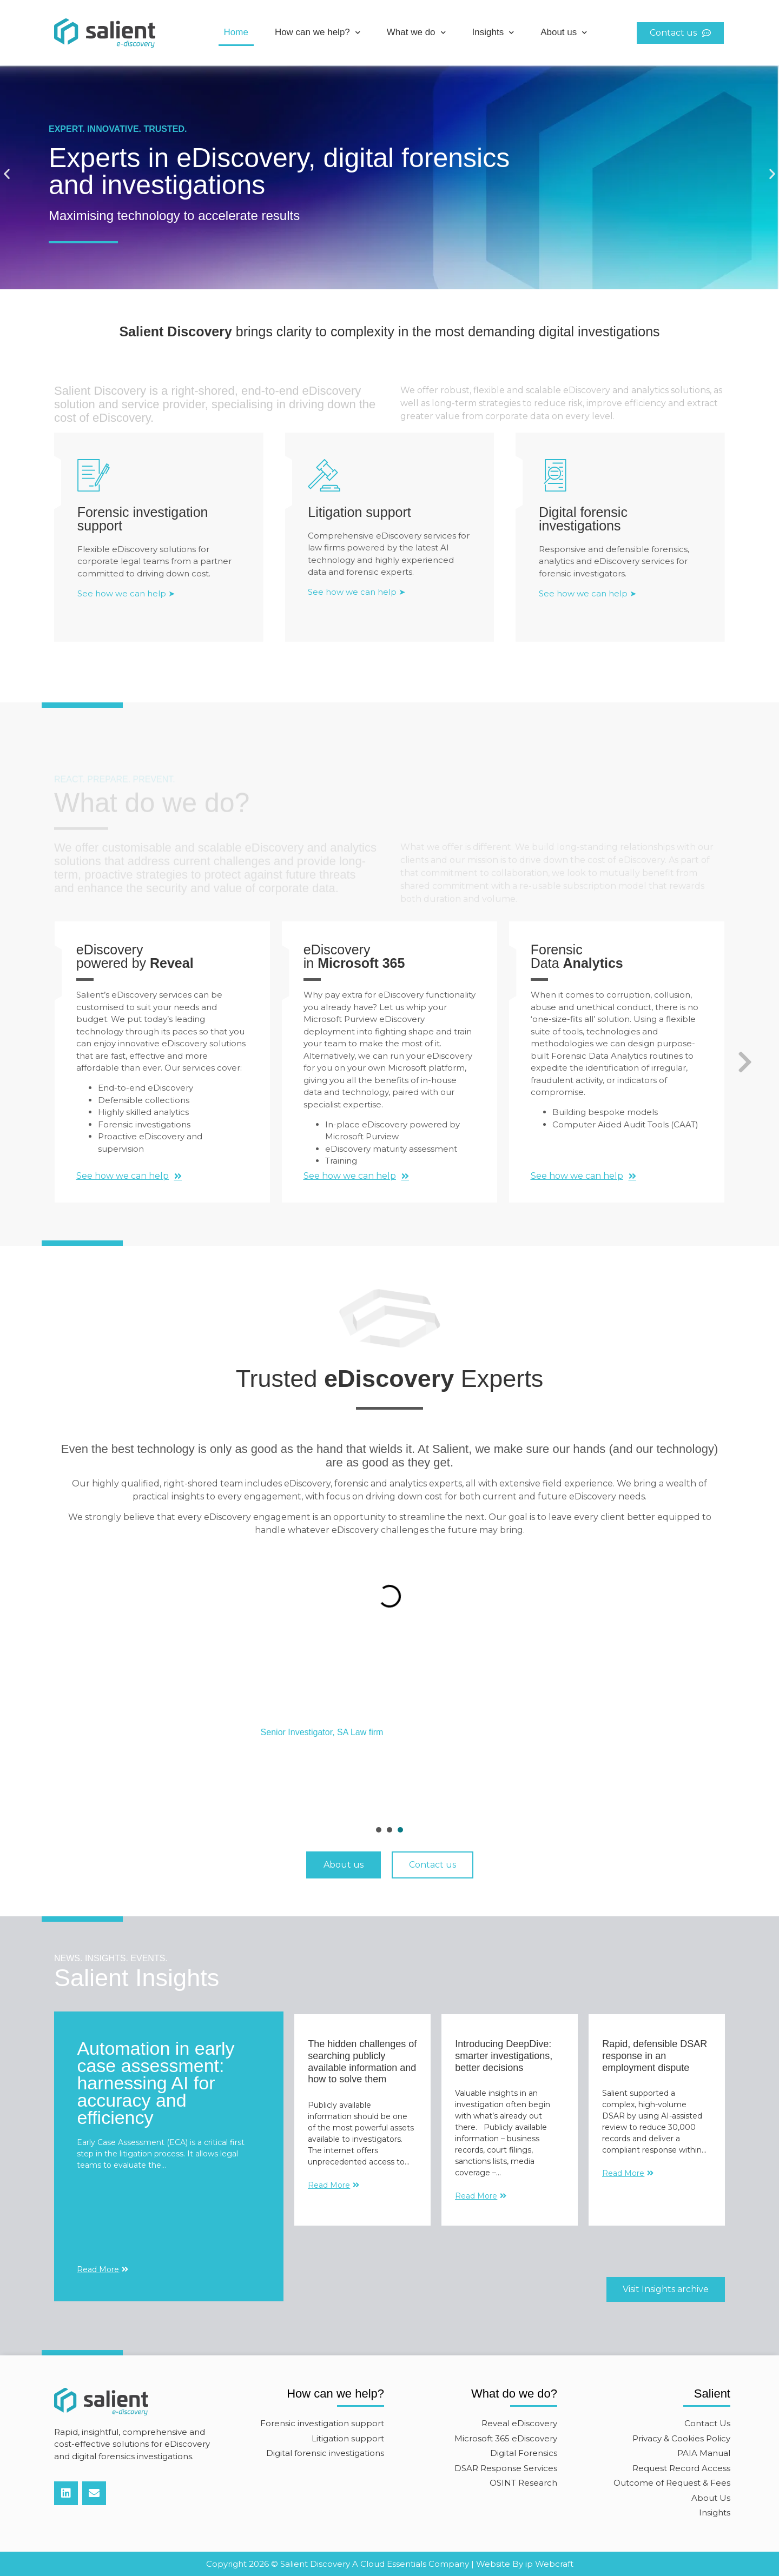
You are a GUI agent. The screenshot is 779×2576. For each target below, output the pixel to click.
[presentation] (378, 1829)
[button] (7, 174)
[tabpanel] (389, 1733)
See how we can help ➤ (126, 599)
